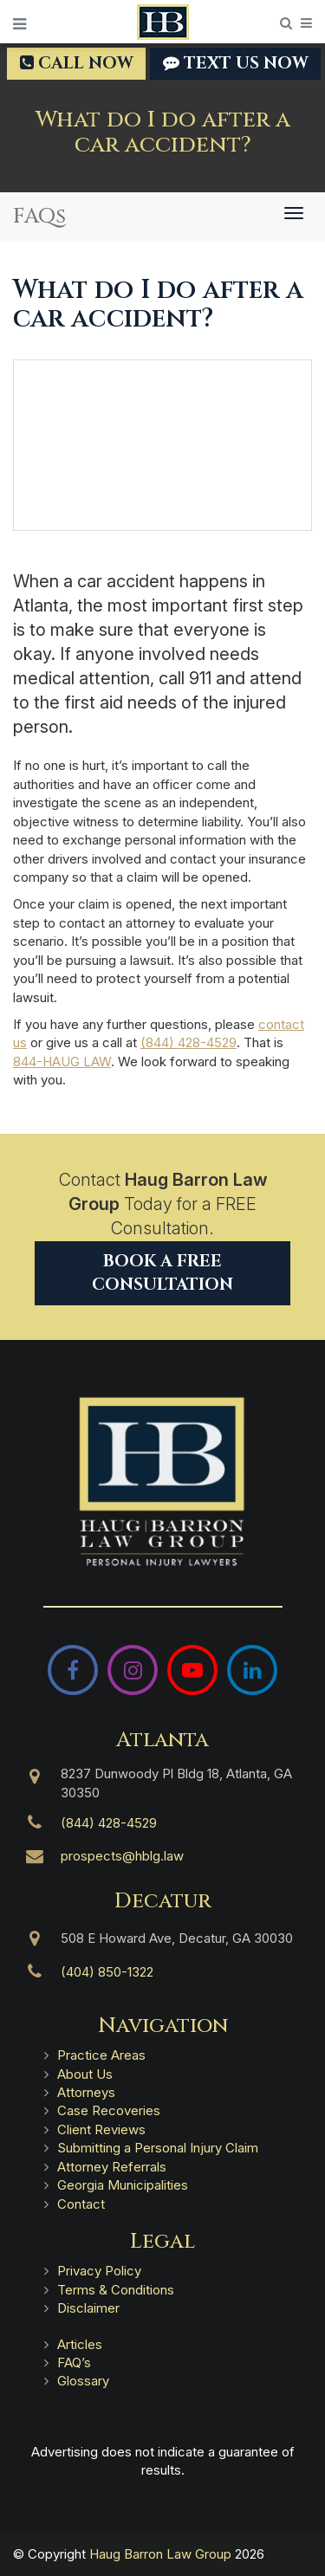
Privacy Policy (99, 2270)
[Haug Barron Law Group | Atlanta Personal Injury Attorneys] (162, 1481)
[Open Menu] (19, 24)
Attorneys (86, 2092)
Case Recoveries (108, 2110)
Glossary (83, 2380)
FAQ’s (74, 2362)
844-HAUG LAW (62, 1061)
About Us (85, 2074)
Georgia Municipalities (122, 2185)
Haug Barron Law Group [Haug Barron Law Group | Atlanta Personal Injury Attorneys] (160, 2554)
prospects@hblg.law (122, 1856)
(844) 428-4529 (188, 1042)
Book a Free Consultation (162, 1273)
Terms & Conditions (115, 2290)
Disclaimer (88, 2308)
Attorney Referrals (111, 2167)
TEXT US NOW (235, 63)
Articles (79, 2344)
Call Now (76, 63)
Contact (81, 2204)
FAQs (39, 216)
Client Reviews (101, 2129)
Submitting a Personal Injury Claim (157, 2147)
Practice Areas (101, 2055)
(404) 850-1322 (107, 1972)
